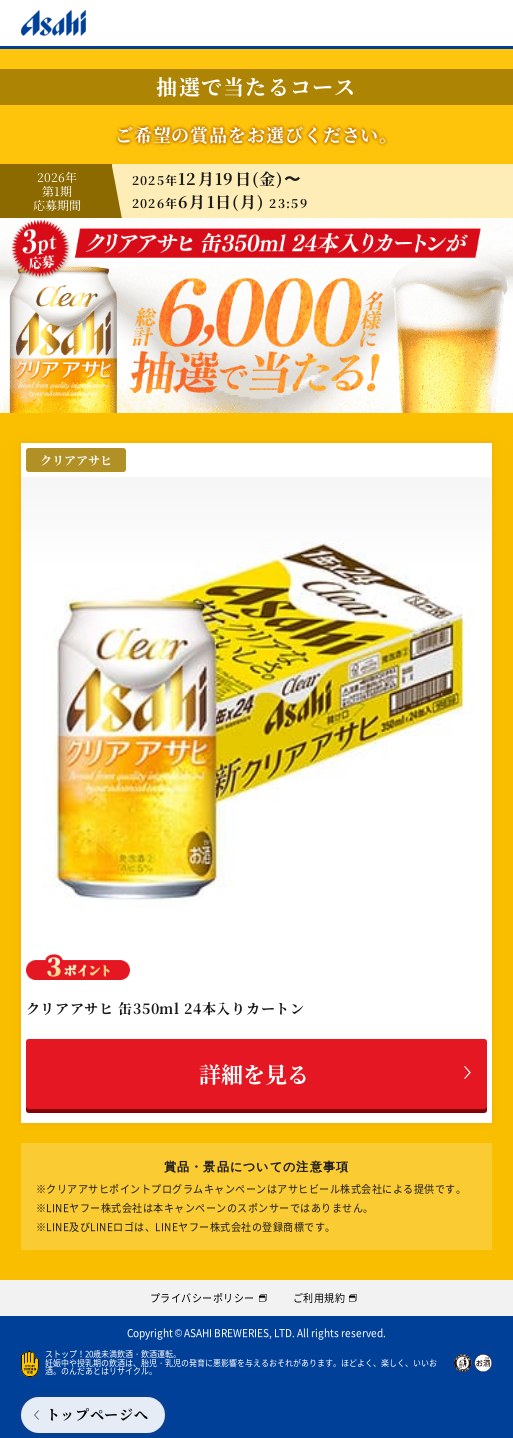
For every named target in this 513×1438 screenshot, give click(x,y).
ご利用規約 (319, 1297)
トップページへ (97, 1414)
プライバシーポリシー (202, 1297)
